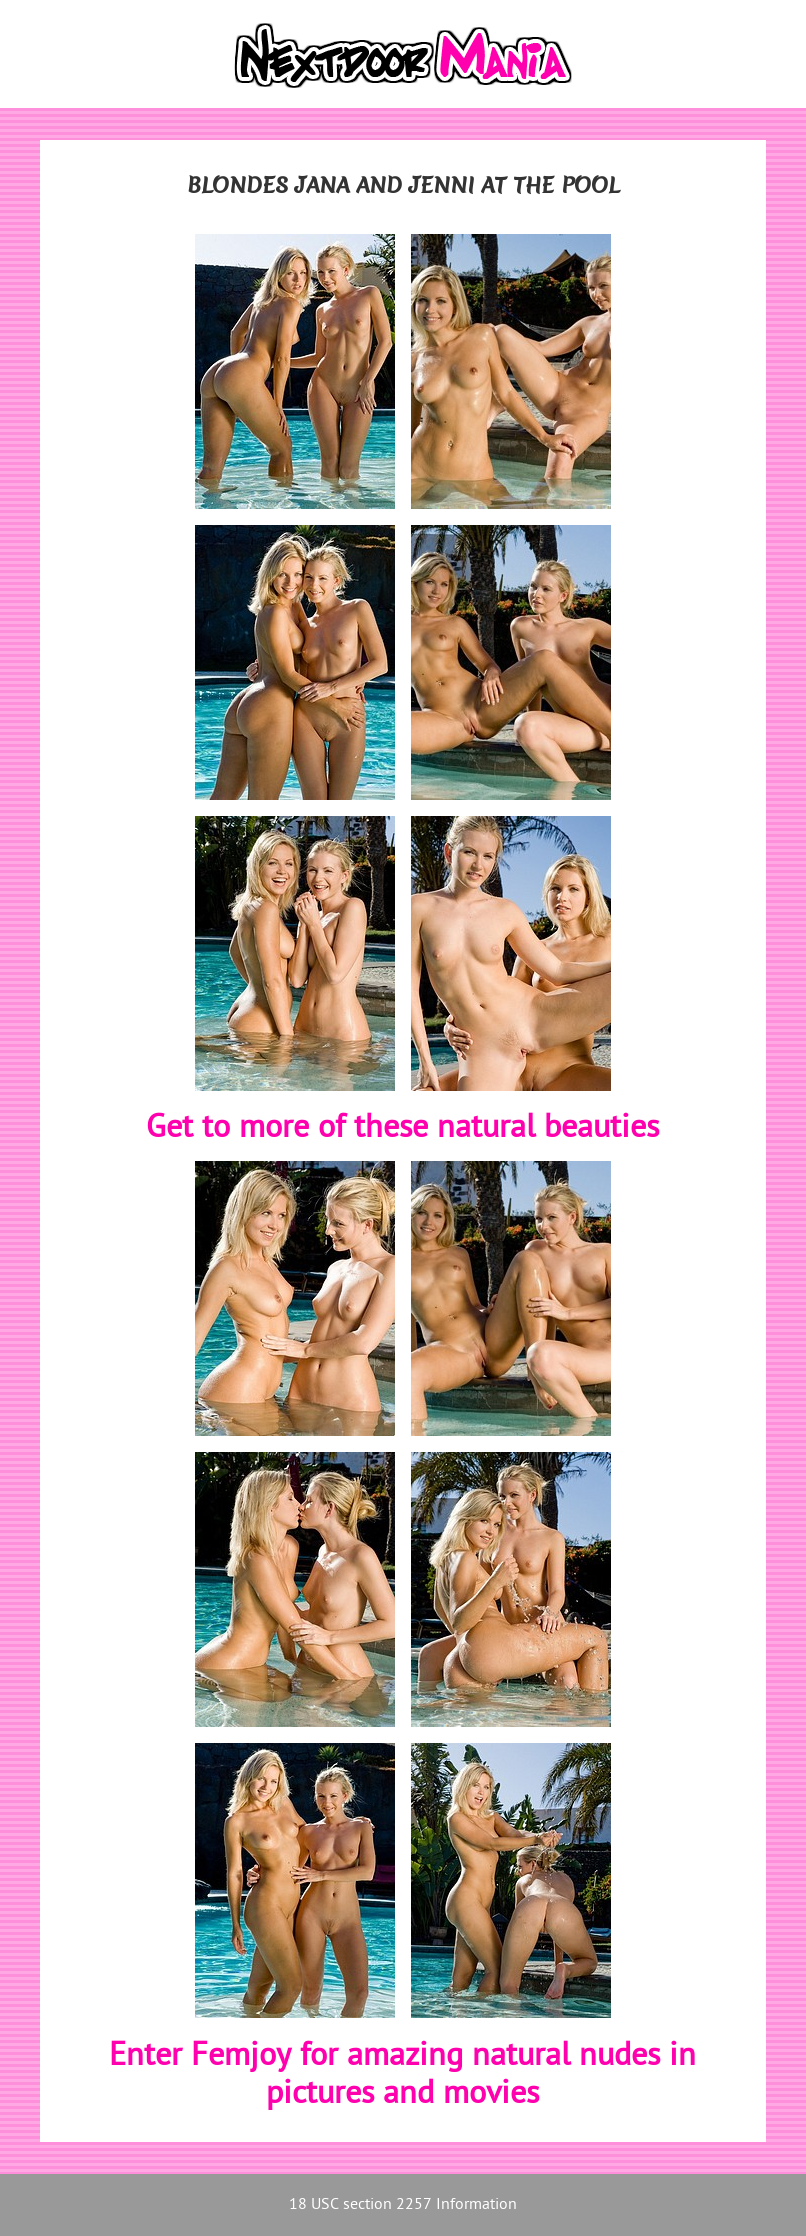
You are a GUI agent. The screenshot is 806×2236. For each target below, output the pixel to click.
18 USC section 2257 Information (403, 2205)
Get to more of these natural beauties (402, 1129)
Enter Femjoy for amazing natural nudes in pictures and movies (402, 2076)
